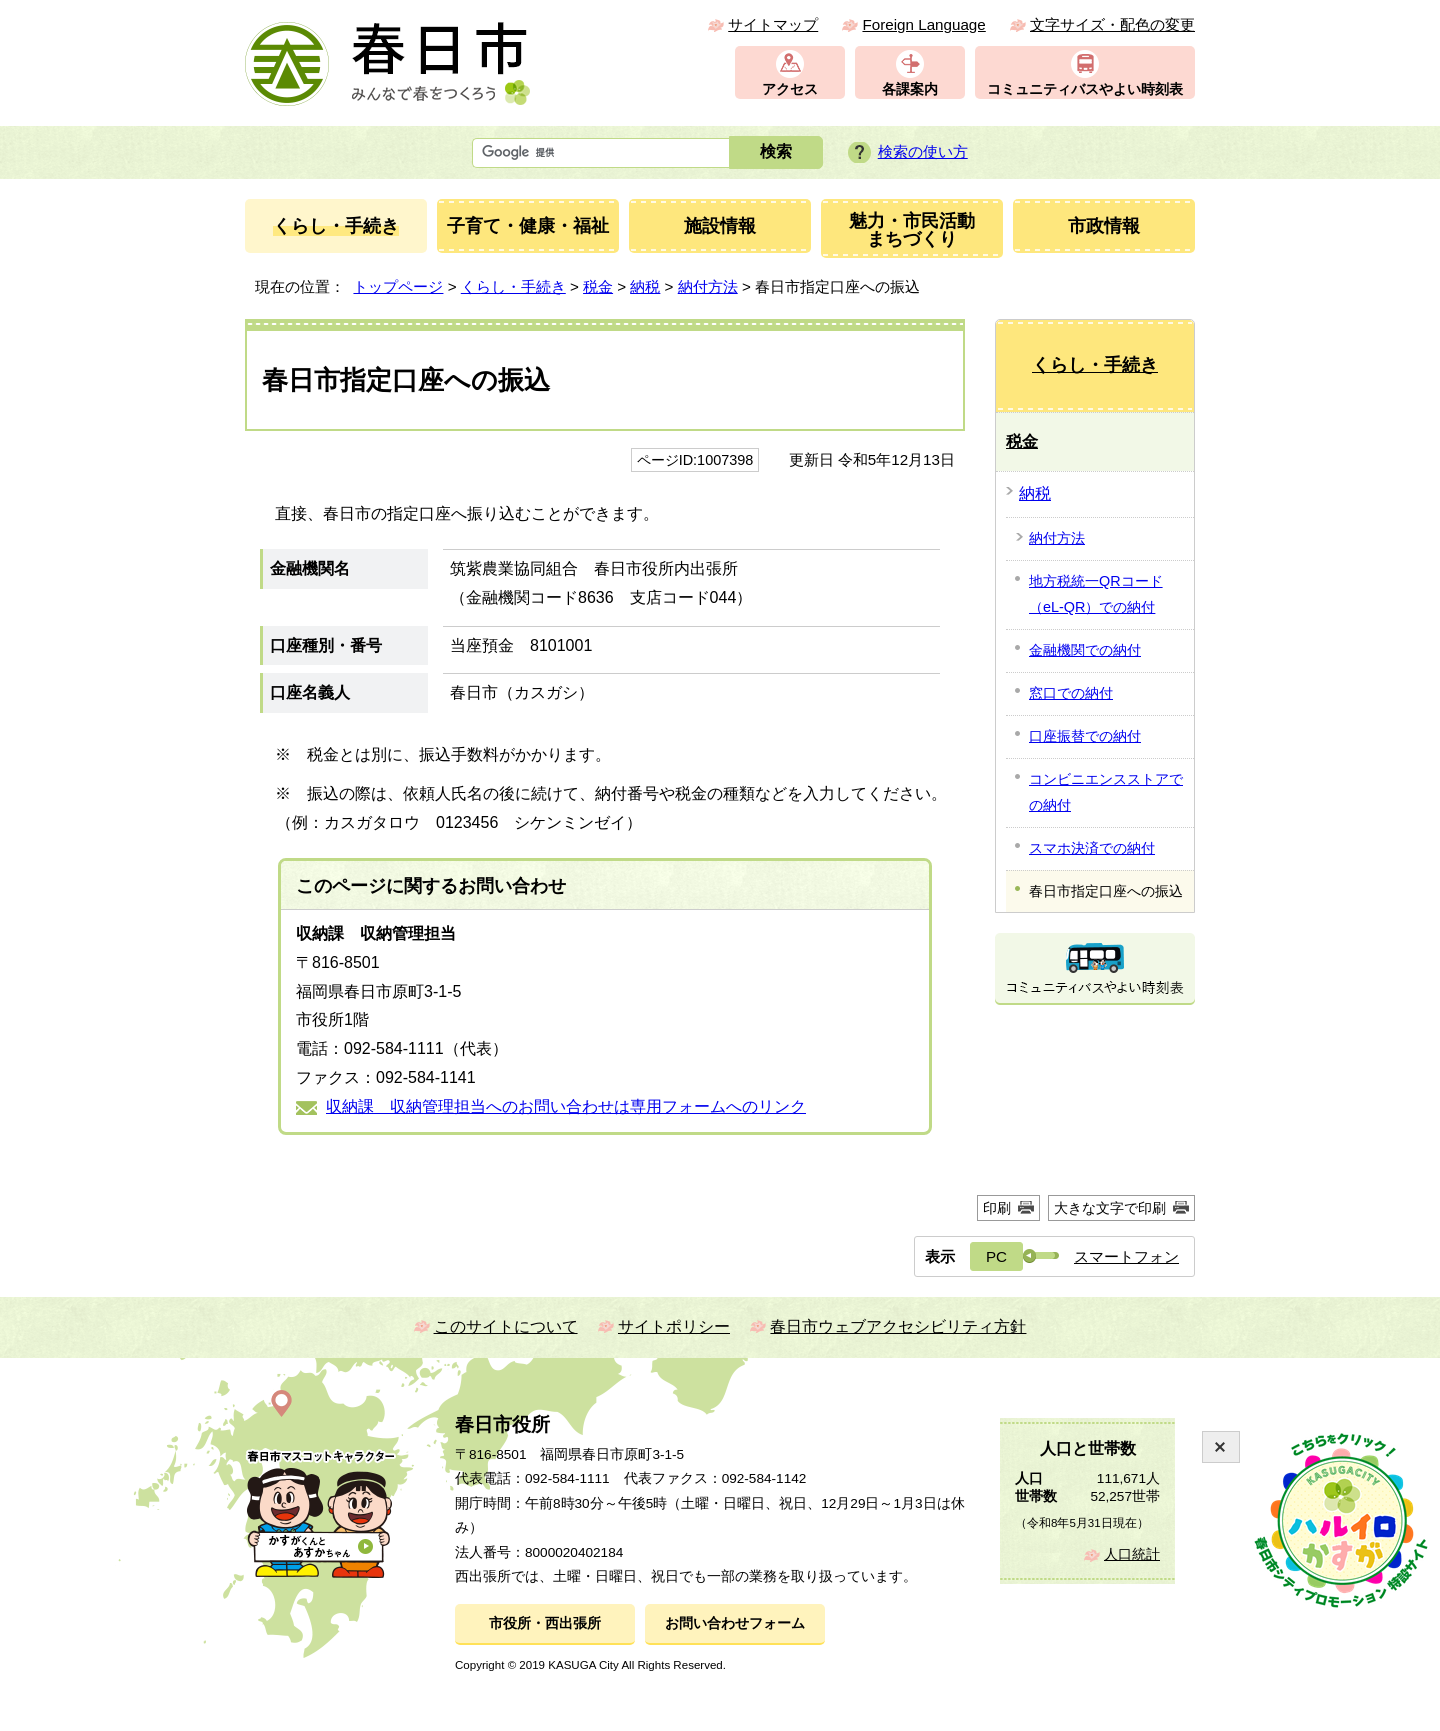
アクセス (790, 89)
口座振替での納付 (1085, 736)
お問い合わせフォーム (735, 1623)
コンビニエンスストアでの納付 (1106, 792)
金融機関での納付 (1085, 650)
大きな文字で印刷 (1110, 1208)
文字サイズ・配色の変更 (1112, 24)
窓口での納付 (1071, 693)
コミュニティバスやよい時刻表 (1085, 89)
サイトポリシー (674, 1326)
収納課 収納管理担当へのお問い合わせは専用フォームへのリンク (566, 1106)
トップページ (398, 286)
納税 (645, 286)
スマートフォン (1126, 1256)
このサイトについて (506, 1326)
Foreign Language (923, 24)
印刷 (997, 1208)
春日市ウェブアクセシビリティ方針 (898, 1326)
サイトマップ (773, 24)
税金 (598, 286)
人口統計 (1132, 1554)
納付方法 (708, 286)
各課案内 (910, 89)
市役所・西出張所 (545, 1623)
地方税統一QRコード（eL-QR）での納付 (1096, 594)
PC (996, 1256)
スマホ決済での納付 (1092, 848)
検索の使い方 (923, 151)
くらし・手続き (513, 286)
